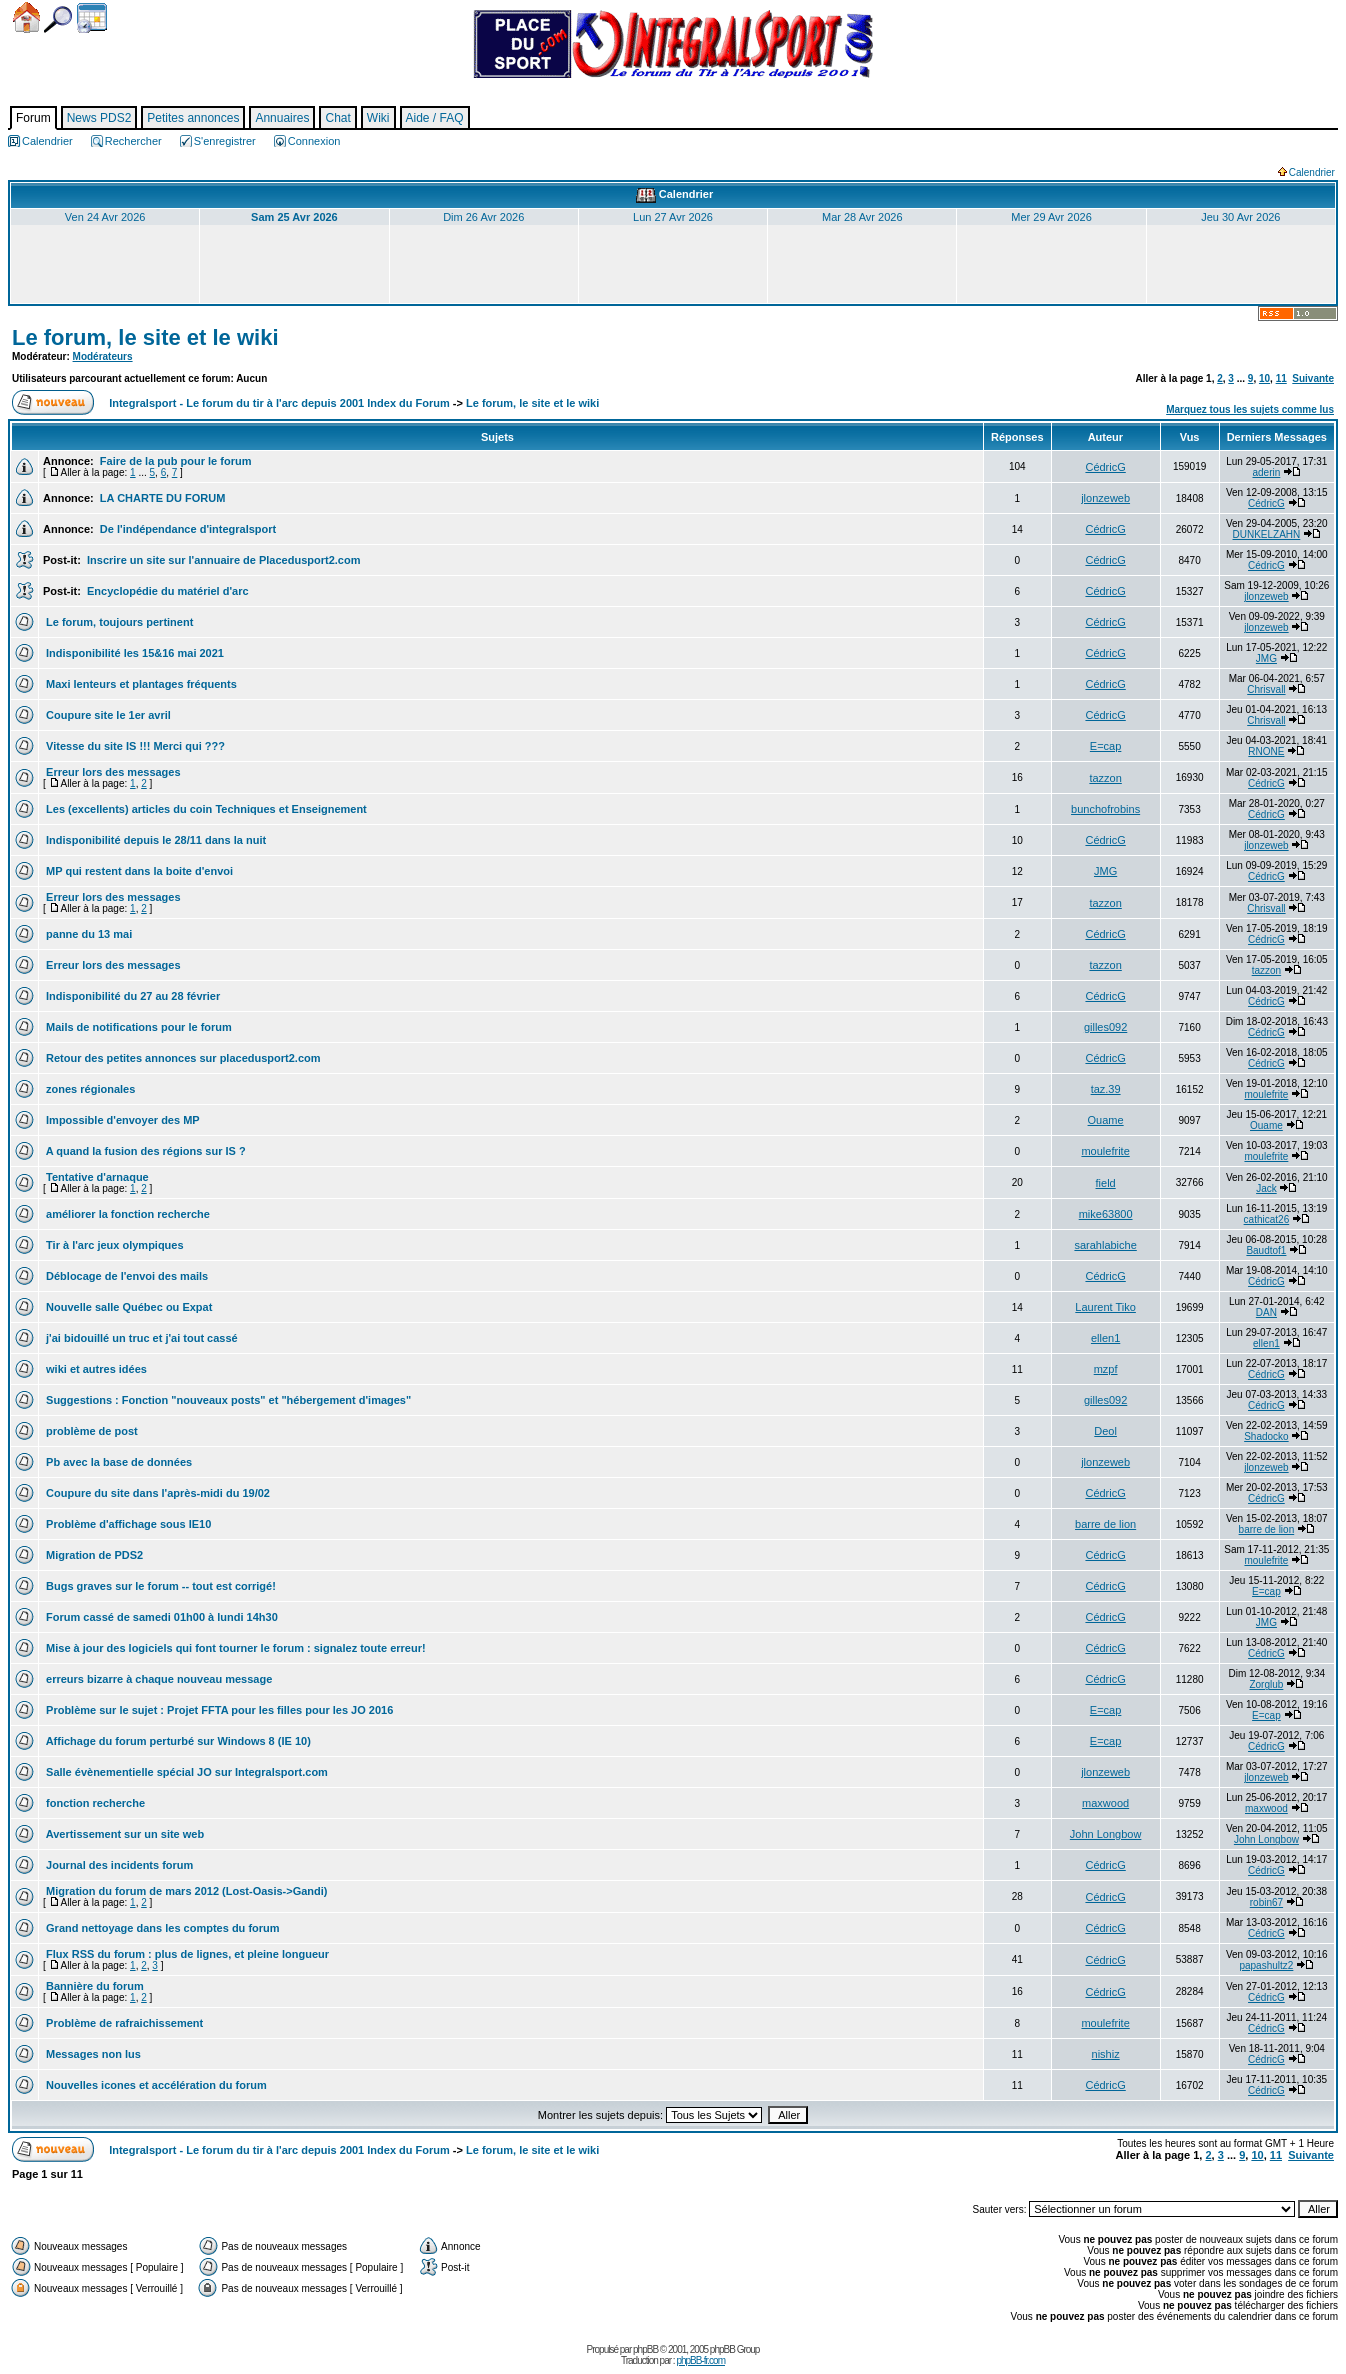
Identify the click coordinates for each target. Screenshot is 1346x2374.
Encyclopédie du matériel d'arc (166, 591)
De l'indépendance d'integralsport (186, 529)
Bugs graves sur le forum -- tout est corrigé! (159, 1586)
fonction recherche (94, 1803)
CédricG (1105, 467)
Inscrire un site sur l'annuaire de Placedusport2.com (222, 560)
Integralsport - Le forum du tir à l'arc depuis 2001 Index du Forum (279, 403)
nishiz (1106, 2054)
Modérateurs (103, 356)
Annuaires (282, 118)
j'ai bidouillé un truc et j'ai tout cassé (140, 1338)
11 (1281, 378)
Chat (337, 118)
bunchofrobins (1105, 809)
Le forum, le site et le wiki (145, 337)
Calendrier (92, 18)
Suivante (1313, 378)
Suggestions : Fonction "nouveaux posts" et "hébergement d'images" (227, 1400)
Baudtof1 (1266, 1250)
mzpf (1106, 1369)
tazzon (1105, 778)
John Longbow (1106, 1834)
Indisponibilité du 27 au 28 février (131, 996)
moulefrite (1266, 1094)
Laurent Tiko (1105, 1307)
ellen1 (1105, 1338)
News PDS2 (99, 118)
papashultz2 (1266, 1965)
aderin (1267, 472)
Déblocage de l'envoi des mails (125, 1276)
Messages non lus (92, 2054)
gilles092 (1105, 1027)
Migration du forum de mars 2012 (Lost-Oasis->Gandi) (185, 1891)
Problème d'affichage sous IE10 (127, 1524)
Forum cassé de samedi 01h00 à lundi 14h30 (160, 1617)
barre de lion (1105, 1524)
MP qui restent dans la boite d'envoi (138, 871)
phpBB (645, 2349)
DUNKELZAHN (1267, 534)
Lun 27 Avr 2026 (673, 217)
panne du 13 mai (87, 934)
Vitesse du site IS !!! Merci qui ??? (134, 746)
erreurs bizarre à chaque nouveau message (157, 1679)
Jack (1266, 1188)
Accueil (26, 17)
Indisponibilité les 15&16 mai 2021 (133, 653)
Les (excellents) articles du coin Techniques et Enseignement (205, 809)
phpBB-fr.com (700, 2360)
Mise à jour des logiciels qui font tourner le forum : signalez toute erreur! (234, 1648)
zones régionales (89, 1089)
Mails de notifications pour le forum (137, 1027)
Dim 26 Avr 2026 (483, 217)
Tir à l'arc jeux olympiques (113, 1245)
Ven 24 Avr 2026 (105, 217)
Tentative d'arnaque (96, 1177)
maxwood (1105, 1803)
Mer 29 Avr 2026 (1051, 217)
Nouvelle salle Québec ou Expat (127, 1307)
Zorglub (1266, 1684)
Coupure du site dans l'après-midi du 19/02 (156, 1493)
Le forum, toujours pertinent (118, 622)
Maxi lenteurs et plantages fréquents (140, 684)
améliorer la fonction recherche (126, 1214)
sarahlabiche (1105, 1245)
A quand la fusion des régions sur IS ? (144, 1151)
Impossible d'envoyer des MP (121, 1120)
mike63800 (1106, 1214)
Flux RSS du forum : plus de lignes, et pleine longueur (186, 1954)
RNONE (1266, 751)
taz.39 (1106, 1089)
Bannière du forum (93, 1986)
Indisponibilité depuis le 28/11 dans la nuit (154, 840)
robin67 (1266, 1902)
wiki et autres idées (95, 1369)
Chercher (58, 19)
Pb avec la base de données (117, 1462)
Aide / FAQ (435, 118)
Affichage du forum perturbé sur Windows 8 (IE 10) (177, 1741)
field (1106, 1183)
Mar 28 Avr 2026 (862, 217)
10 (1264, 378)
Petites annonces (193, 118)
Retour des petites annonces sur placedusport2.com (182, 1058)
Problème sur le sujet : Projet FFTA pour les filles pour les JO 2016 (218, 1710)
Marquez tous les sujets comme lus (1250, 409)
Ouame (1106, 1120)
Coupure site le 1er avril (107, 715)
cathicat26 (1267, 1219)
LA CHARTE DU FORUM (161, 498)
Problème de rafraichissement (123, 2023)
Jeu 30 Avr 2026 (1240, 217)
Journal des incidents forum (118, 1865)
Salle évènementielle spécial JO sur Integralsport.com (185, 1772)
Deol (1105, 1431)
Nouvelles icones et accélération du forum (155, 2085)
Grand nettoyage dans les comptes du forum (161, 1928)
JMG (1266, 658)
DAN (1266, 1312)
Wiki (378, 118)
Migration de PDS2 (93, 1555)
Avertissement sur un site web (123, 1834)
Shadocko (1266, 1436)
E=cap (1106, 746)
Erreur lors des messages (112, 772)
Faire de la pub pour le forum (174, 461)
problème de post (90, 1431)
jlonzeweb (1105, 498)
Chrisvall (1266, 689)
